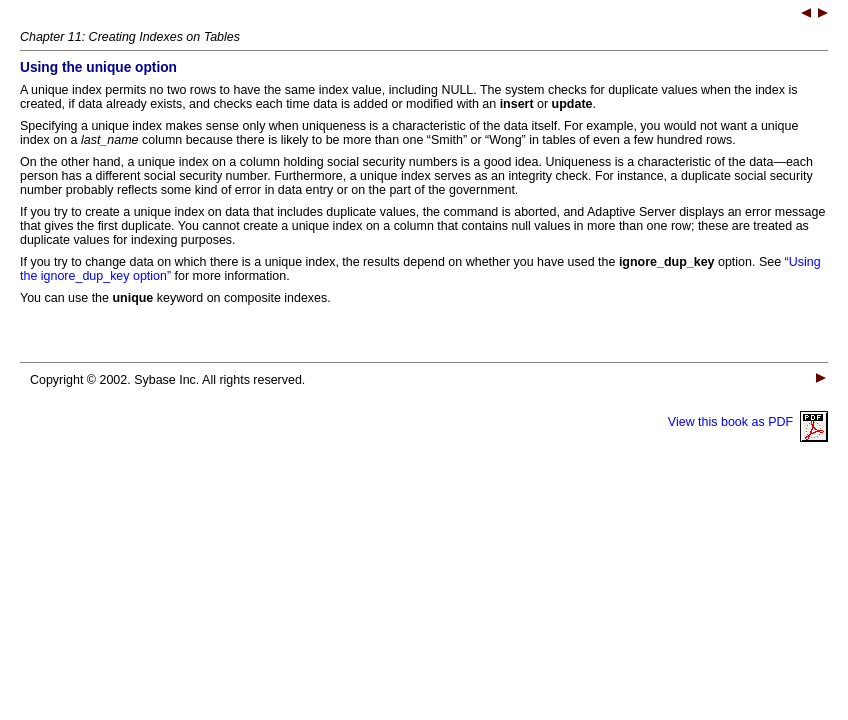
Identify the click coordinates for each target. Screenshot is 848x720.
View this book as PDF (748, 422)
